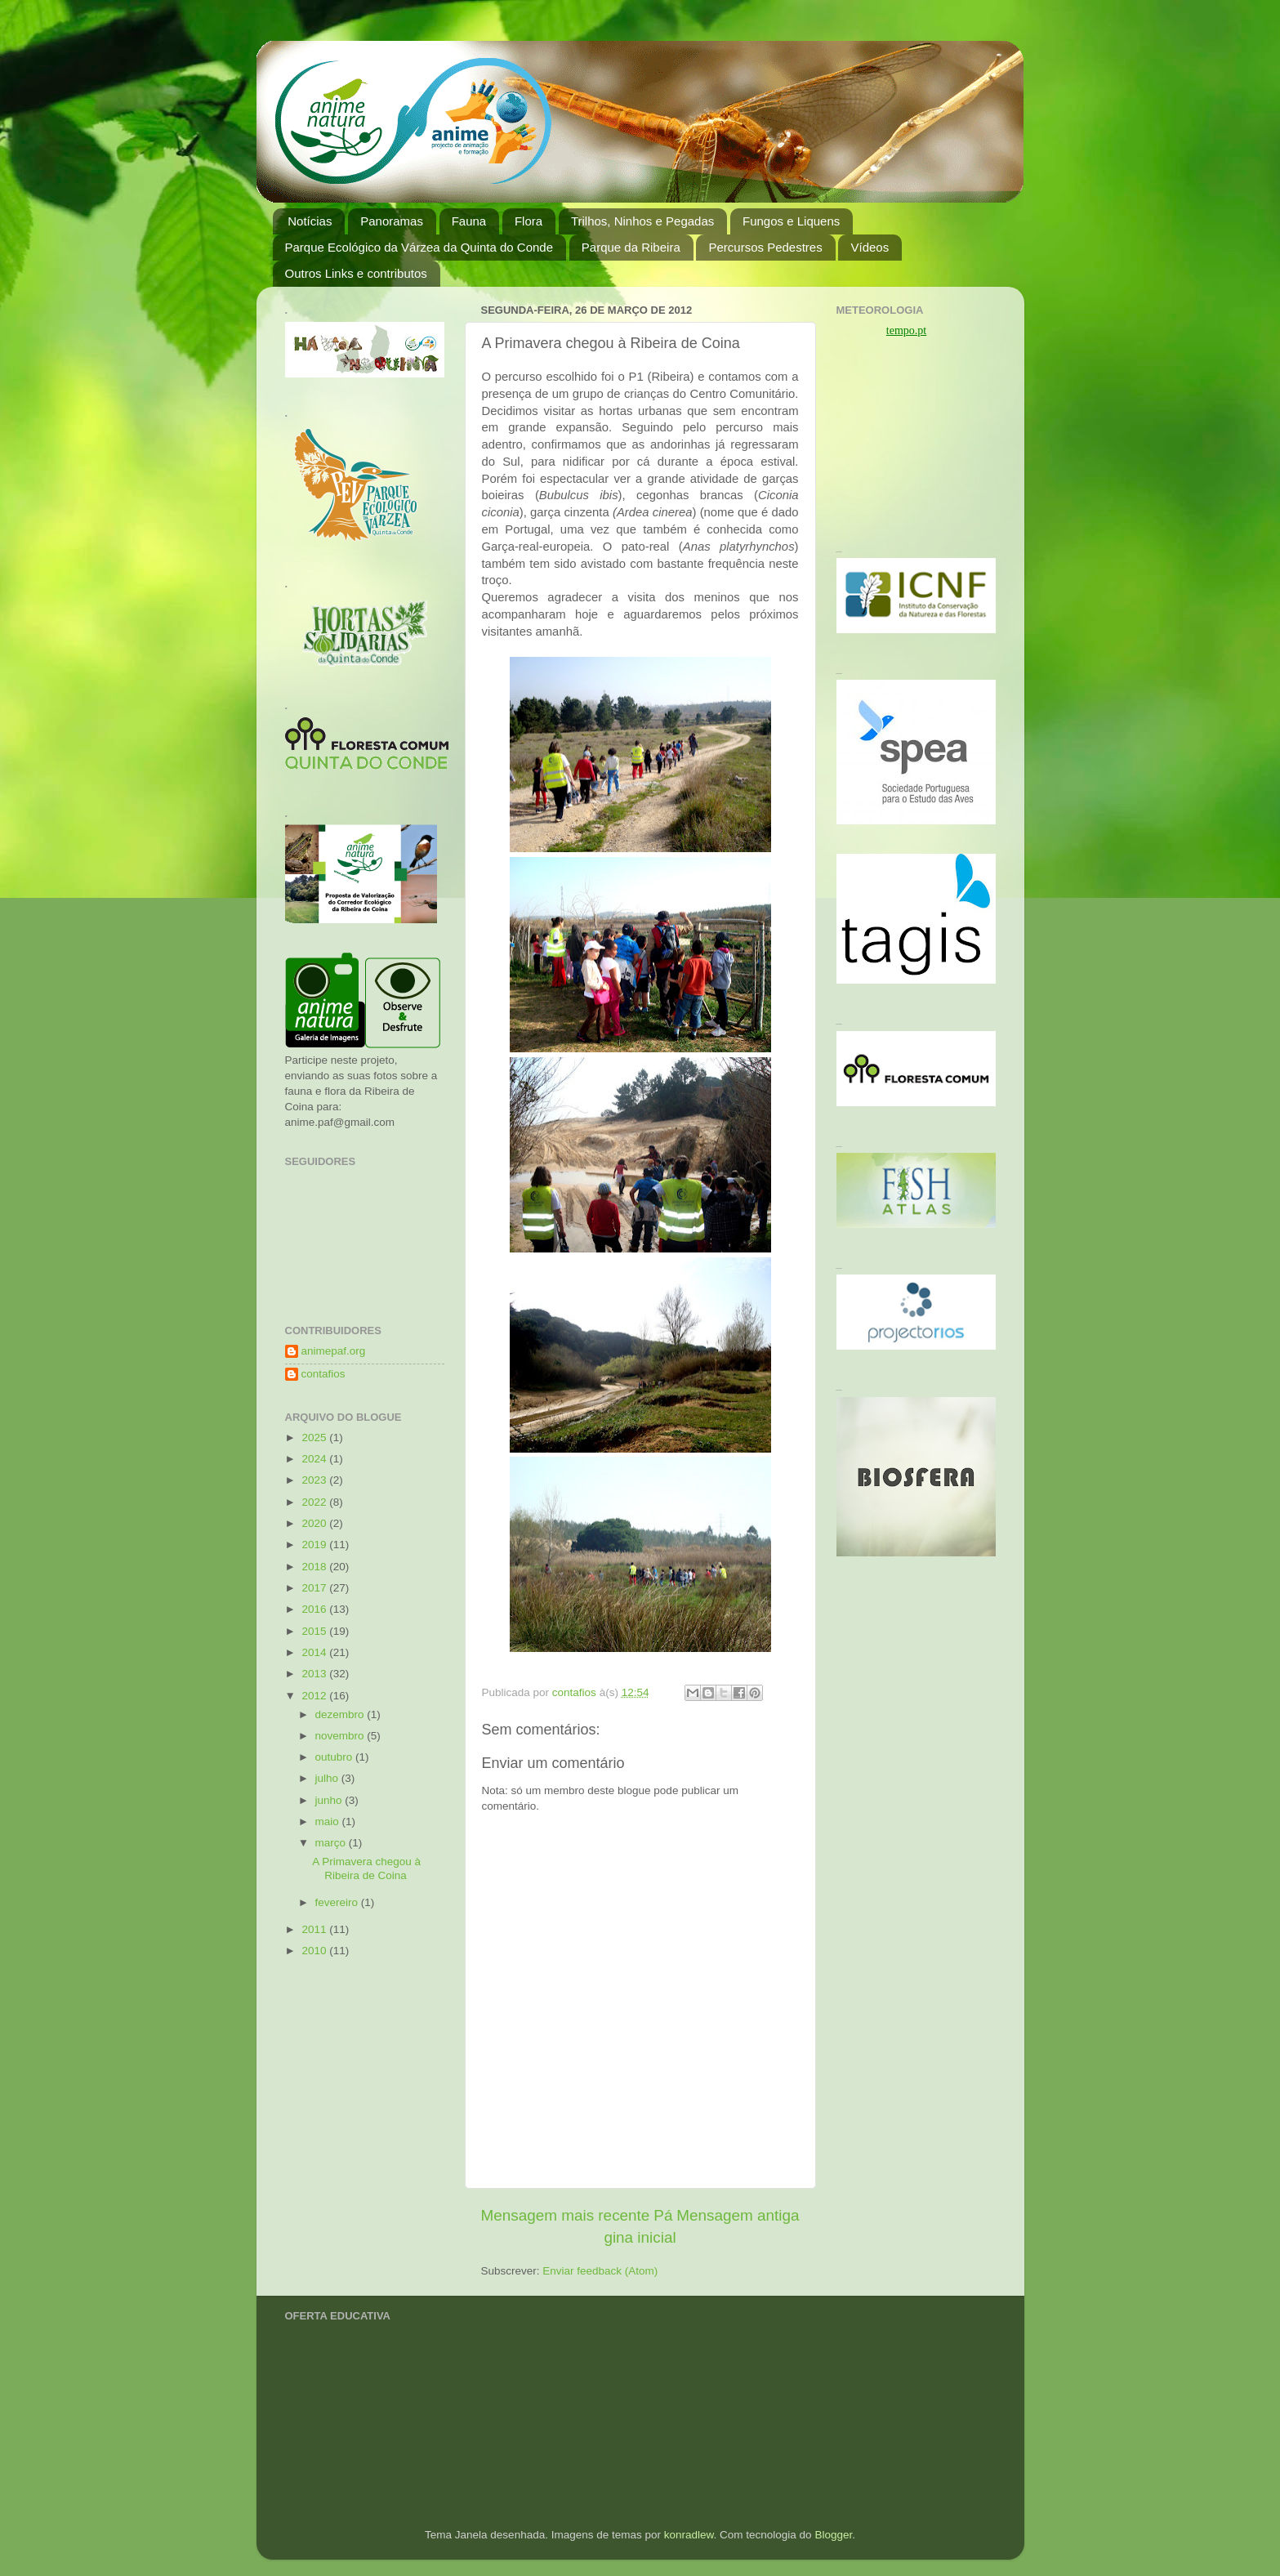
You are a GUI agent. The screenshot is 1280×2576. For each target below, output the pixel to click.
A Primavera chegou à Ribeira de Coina (366, 1868)
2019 (315, 1544)
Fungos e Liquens (791, 221)
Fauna (469, 221)
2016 (315, 1609)
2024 (315, 1459)
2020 (315, 1523)
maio (328, 1821)
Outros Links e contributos (356, 273)
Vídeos (869, 247)
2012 (315, 1696)
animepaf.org (333, 1351)
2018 (315, 1566)
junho (330, 1800)
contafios (323, 1374)
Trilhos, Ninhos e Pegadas (642, 221)
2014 (315, 1652)
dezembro (341, 1714)
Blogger (833, 2535)
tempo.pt (906, 330)
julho (328, 1778)
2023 (315, 1480)
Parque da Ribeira (631, 247)
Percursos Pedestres (765, 247)
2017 (315, 1588)
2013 (315, 1673)
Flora (528, 221)
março (332, 1843)
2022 (315, 1502)
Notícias (310, 221)
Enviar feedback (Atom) (600, 2271)
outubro (335, 1757)
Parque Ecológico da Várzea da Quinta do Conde (419, 247)
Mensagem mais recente (565, 2215)
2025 (315, 1437)
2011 (315, 1929)
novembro (341, 1736)
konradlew (689, 2535)
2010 (315, 1950)
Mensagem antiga (737, 2215)
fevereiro (338, 1902)
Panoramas (391, 221)
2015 (315, 1631)
